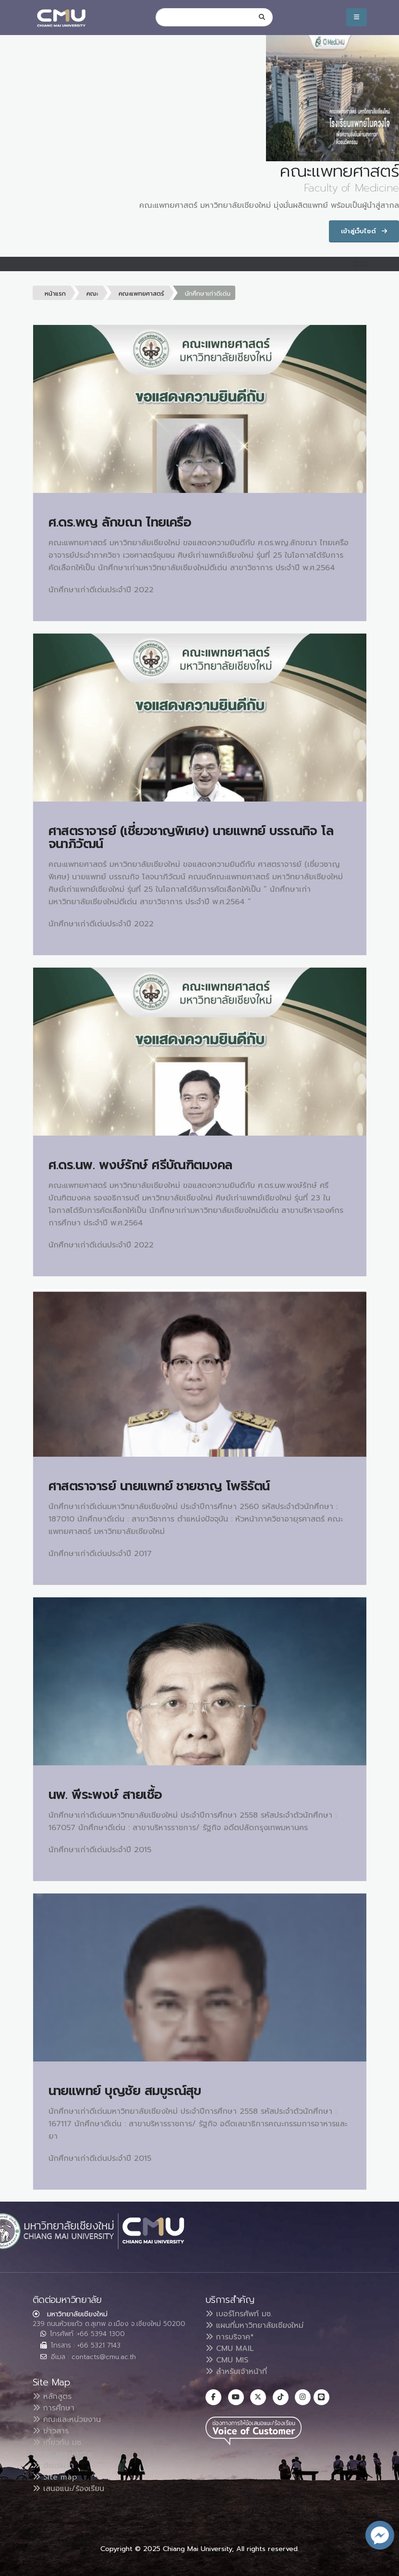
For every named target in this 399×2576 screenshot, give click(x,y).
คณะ (92, 293)
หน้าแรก (55, 293)
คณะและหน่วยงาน (67, 2419)
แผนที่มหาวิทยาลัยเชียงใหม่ (254, 2325)
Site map (55, 2477)
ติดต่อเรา (53, 2465)
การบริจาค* (230, 2337)
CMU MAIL (230, 2348)
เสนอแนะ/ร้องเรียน (68, 2488)
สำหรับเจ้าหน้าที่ (236, 2371)
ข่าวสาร (51, 2431)
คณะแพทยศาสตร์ (141, 293)
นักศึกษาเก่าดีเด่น (207, 293)
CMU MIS (227, 2360)
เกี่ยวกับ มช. (58, 2442)
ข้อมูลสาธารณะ (63, 2454)
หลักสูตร (52, 2396)
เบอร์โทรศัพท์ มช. (239, 2314)
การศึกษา (53, 2408)
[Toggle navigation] (360, 264)
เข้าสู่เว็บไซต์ (364, 231)
